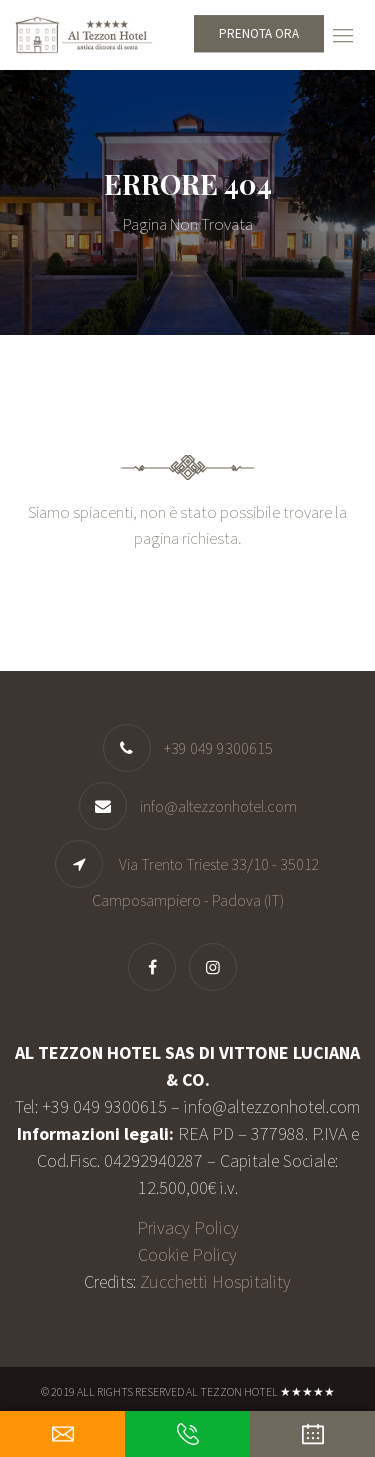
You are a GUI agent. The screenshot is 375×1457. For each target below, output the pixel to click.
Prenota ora (259, 33)
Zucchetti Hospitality (215, 1281)
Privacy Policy (188, 1227)
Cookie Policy (187, 1254)
